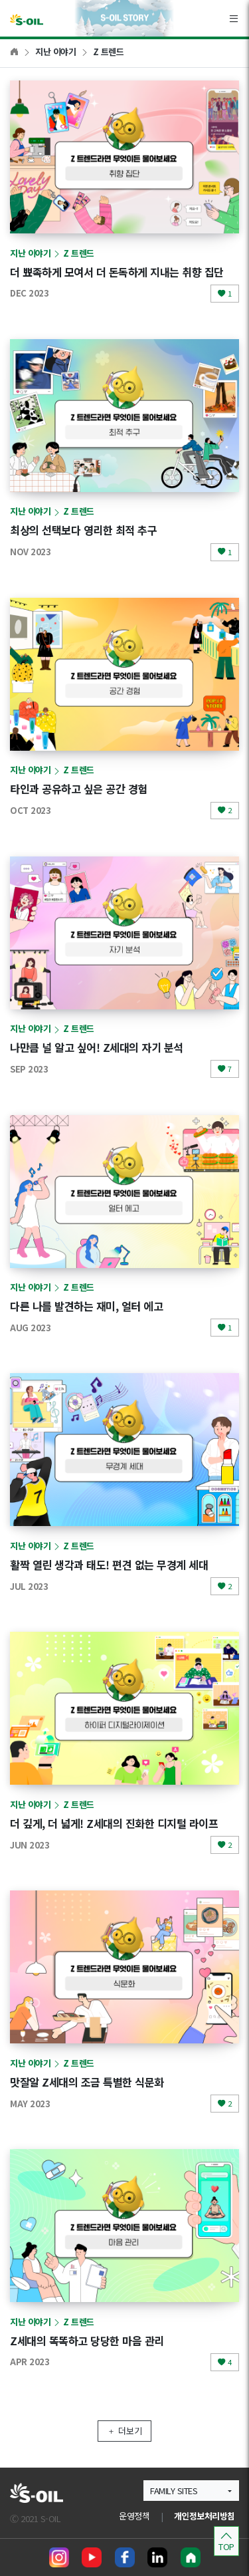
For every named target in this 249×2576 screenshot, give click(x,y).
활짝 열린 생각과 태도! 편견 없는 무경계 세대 (109, 1565)
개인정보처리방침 (204, 2516)
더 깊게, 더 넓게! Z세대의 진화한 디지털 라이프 (114, 1823)
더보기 (124, 2430)
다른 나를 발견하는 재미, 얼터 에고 (86, 1306)
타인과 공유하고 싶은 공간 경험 (78, 789)
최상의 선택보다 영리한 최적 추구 (83, 530)
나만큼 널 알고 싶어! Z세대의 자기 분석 (96, 1047)
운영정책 (134, 2516)
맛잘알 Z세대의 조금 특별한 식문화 (87, 2082)
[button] (191, 2490)
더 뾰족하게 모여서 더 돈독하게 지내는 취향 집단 (117, 272)
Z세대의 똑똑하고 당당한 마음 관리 (87, 2341)
